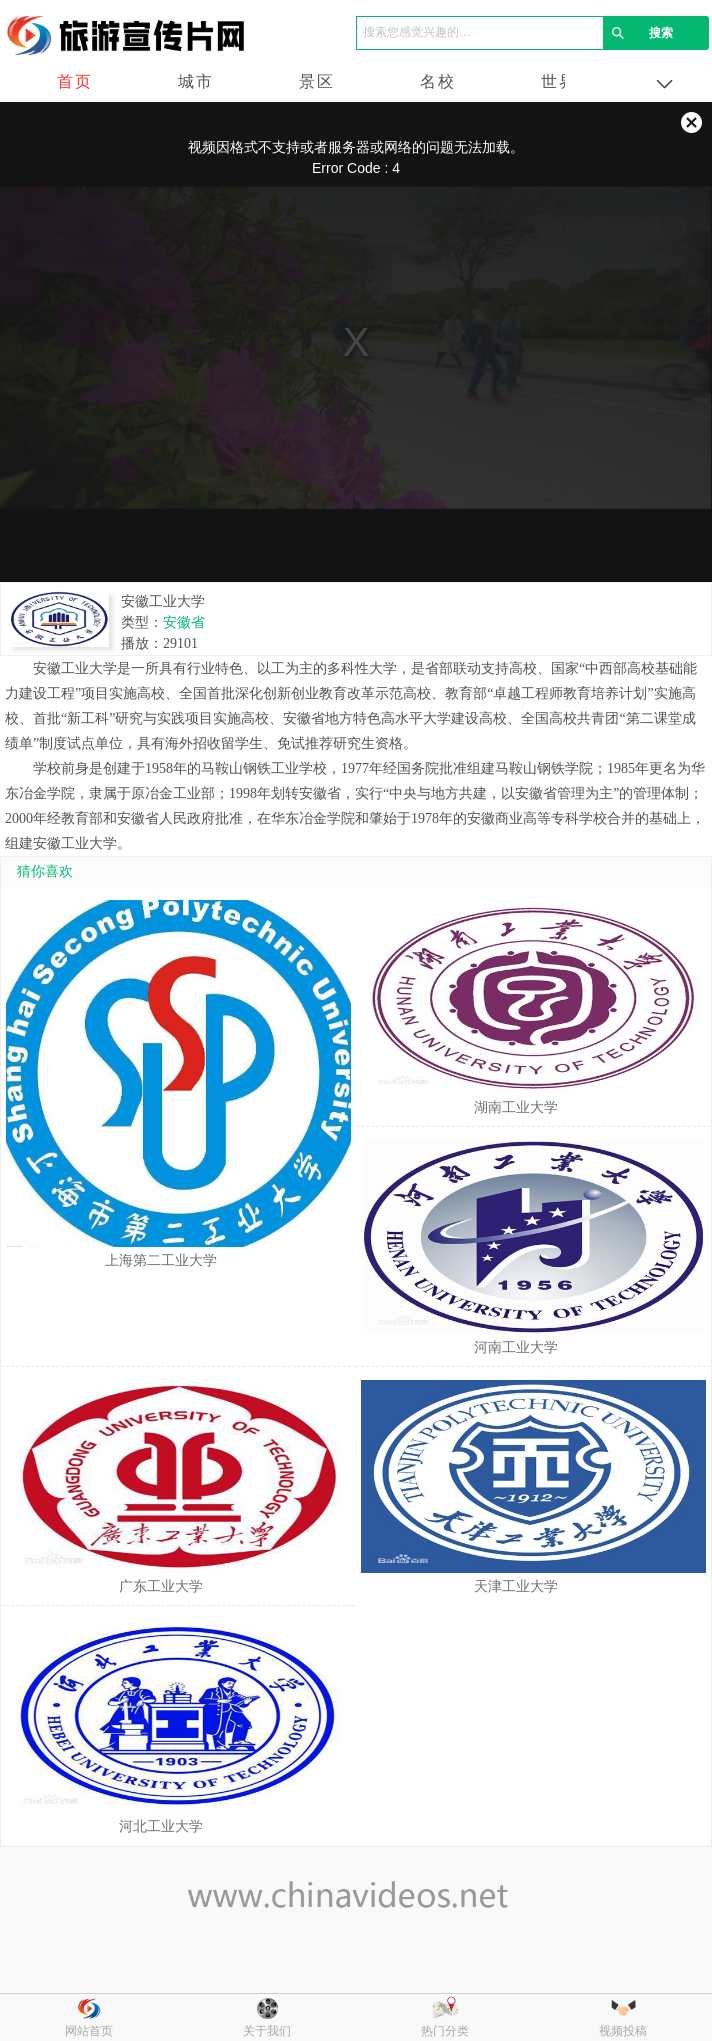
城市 (196, 81)
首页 (75, 81)
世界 (559, 81)
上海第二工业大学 (161, 1260)
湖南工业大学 (516, 1107)
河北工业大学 (161, 1826)
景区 (317, 81)
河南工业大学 (516, 1347)
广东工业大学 (161, 1586)
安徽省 (184, 622)
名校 (438, 81)
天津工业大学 (516, 1586)
